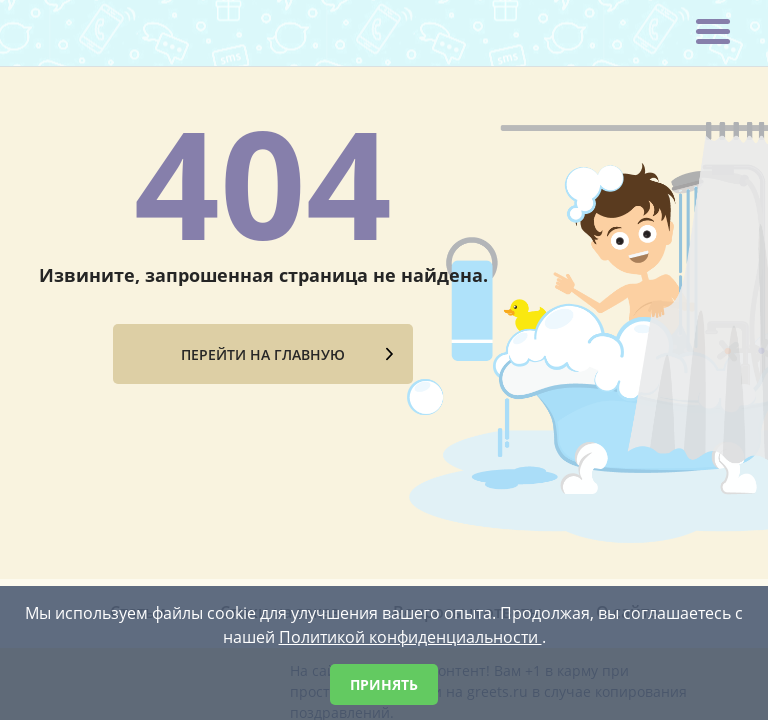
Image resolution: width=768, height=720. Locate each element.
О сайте (627, 466)
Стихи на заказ (279, 466)
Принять (384, 684)
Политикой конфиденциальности (410, 637)
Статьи (138, 466)
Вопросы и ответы (467, 466)
